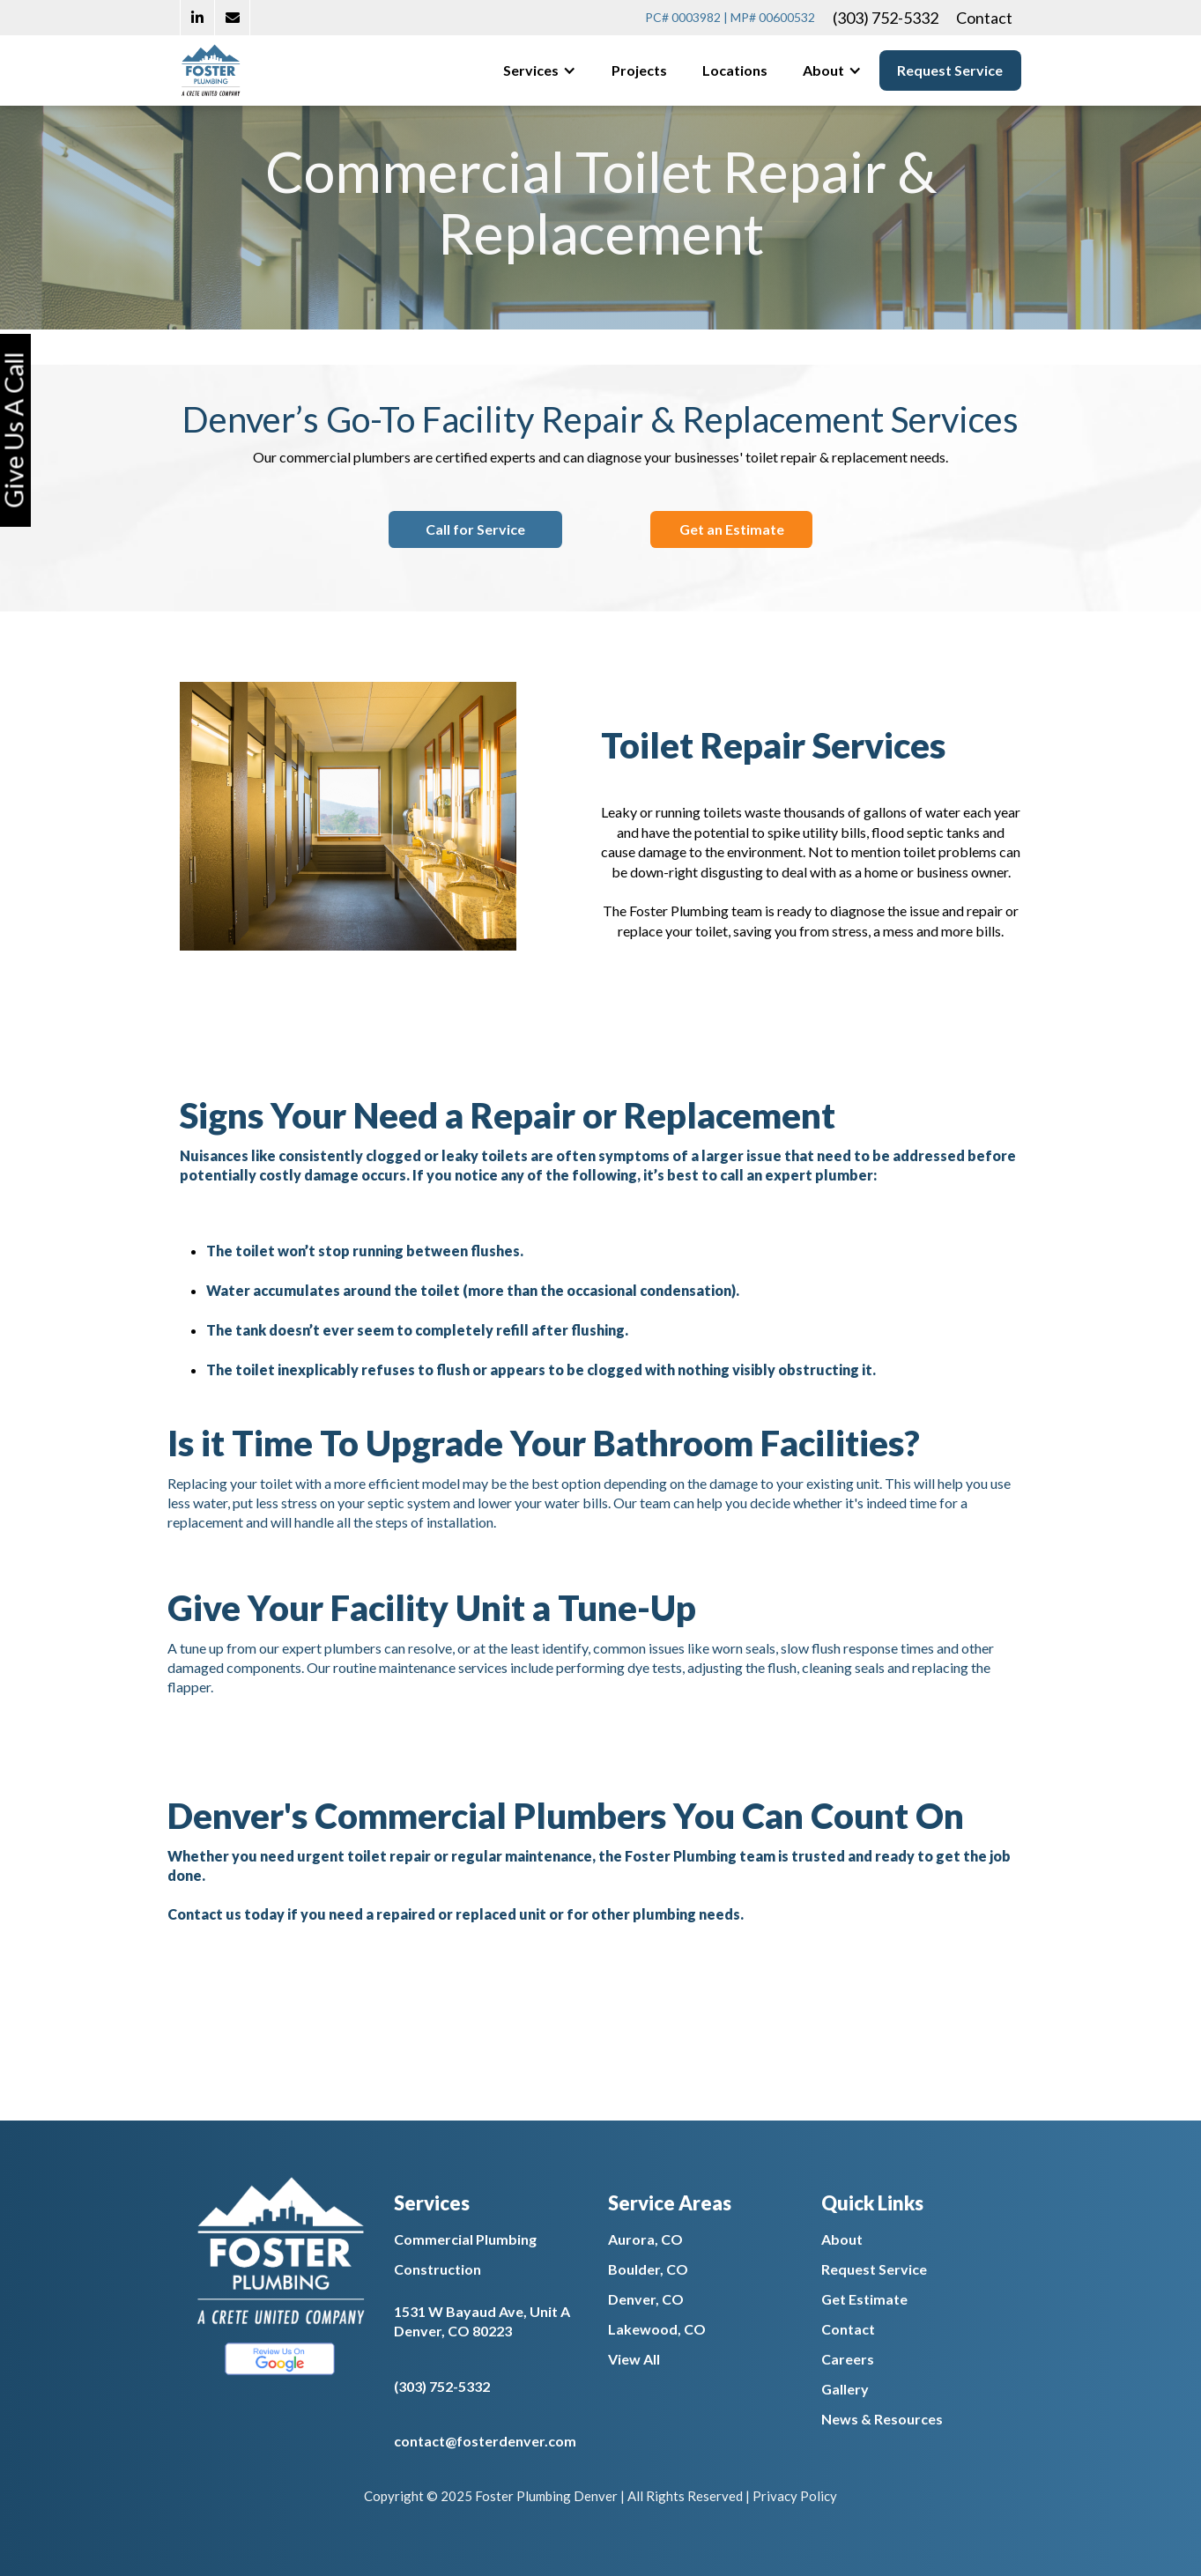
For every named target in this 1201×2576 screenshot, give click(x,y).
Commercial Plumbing (465, 2239)
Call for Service (475, 529)
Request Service (950, 70)
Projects (639, 70)
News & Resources (882, 2418)
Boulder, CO (648, 2269)
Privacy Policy (794, 2496)
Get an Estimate (731, 529)
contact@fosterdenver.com (485, 2440)
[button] (540, 70)
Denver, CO (646, 2299)
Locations (734, 70)
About (842, 2239)
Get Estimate (864, 2299)
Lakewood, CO (657, 2329)
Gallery (845, 2388)
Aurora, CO (645, 2239)
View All (634, 2358)
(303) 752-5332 (885, 17)
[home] (210, 70)
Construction (437, 2269)
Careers (847, 2358)
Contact (984, 17)
